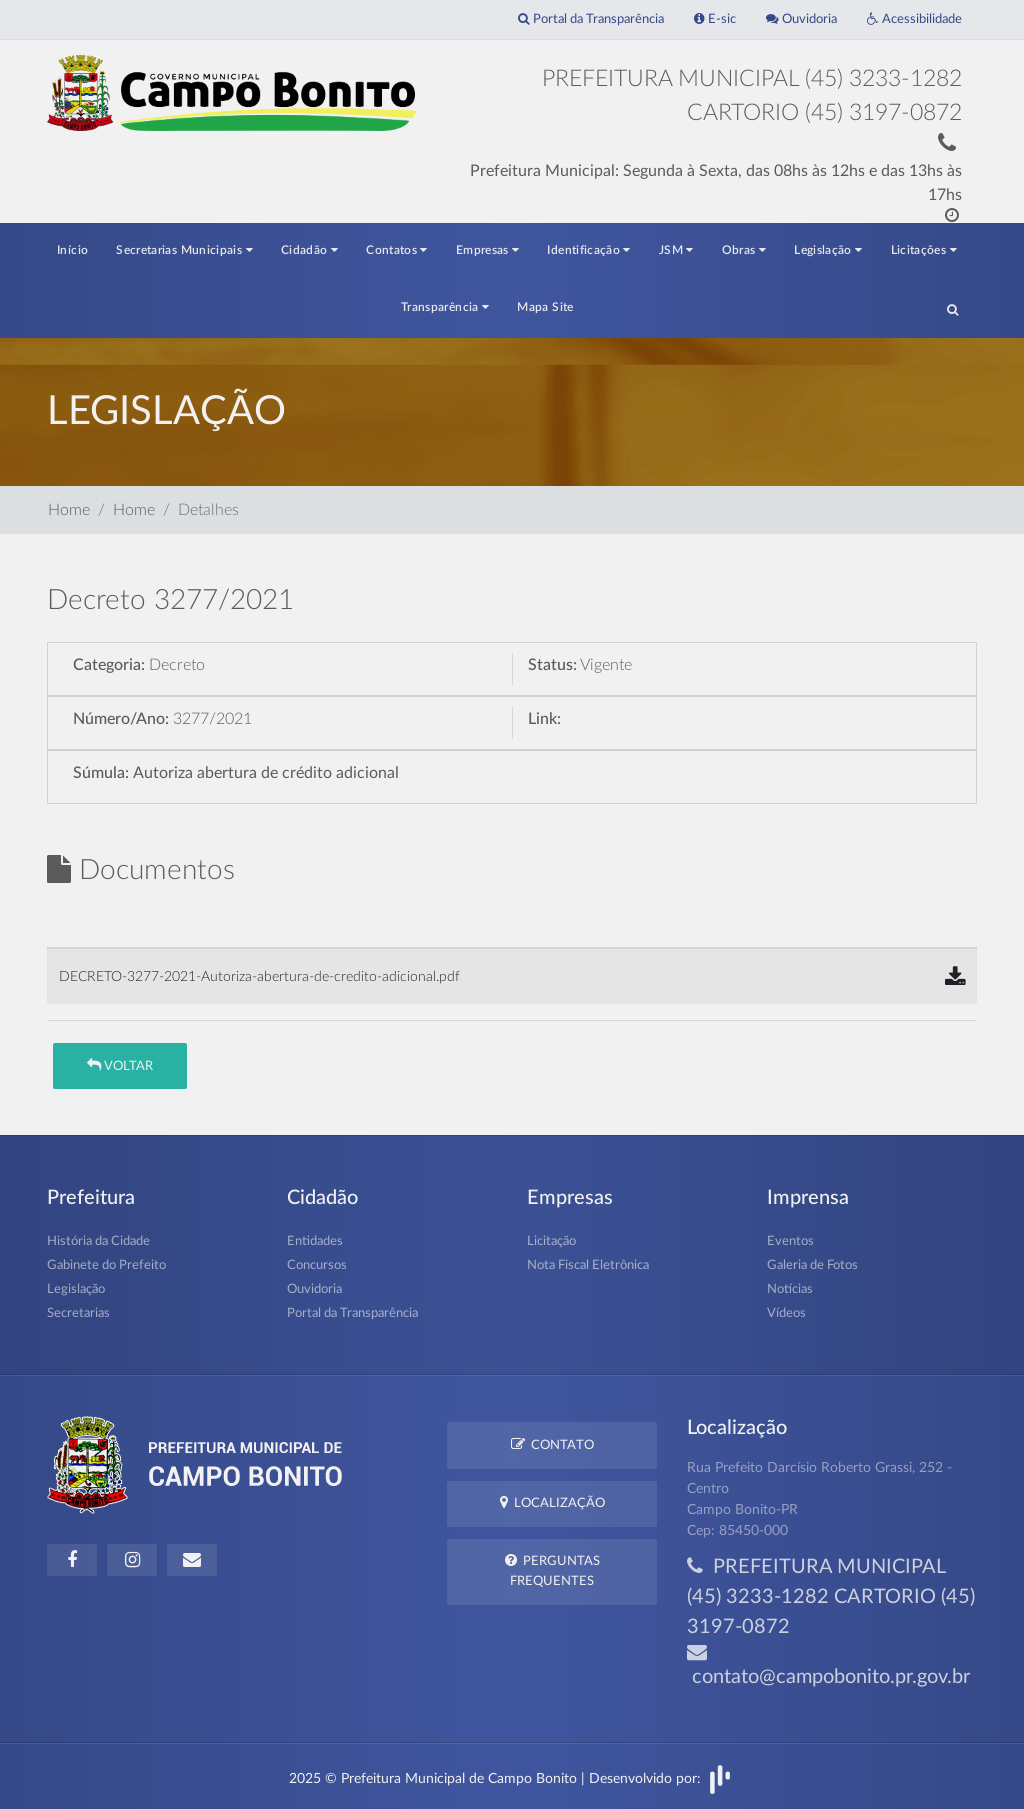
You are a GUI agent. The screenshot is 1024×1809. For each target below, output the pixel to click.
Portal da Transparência (591, 19)
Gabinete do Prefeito (106, 1265)
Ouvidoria (801, 19)
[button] (952, 308)
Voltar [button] (120, 1065)
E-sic (715, 19)
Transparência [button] (445, 307)
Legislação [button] (828, 250)
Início (72, 250)
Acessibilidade (914, 19)
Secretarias (78, 1313)
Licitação (551, 1241)
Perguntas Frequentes (552, 1570)
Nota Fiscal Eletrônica (588, 1265)
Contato (552, 1444)
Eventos (790, 1241)
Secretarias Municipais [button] (184, 250)
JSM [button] (676, 250)
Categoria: (109, 665)
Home (69, 510)
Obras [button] (744, 250)
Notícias (790, 1289)
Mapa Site (545, 307)
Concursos (317, 1265)
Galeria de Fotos (812, 1265)
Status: (552, 665)
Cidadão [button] (309, 250)
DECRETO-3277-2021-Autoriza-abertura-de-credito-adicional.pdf (259, 976)
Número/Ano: (121, 719)
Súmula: (101, 773)
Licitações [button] (924, 250)
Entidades (315, 1241)
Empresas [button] (488, 250)
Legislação (76, 1289)
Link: (544, 719)
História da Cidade (98, 1241)
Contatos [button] (397, 250)
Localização (552, 1502)
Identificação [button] (588, 250)
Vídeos (786, 1313)
